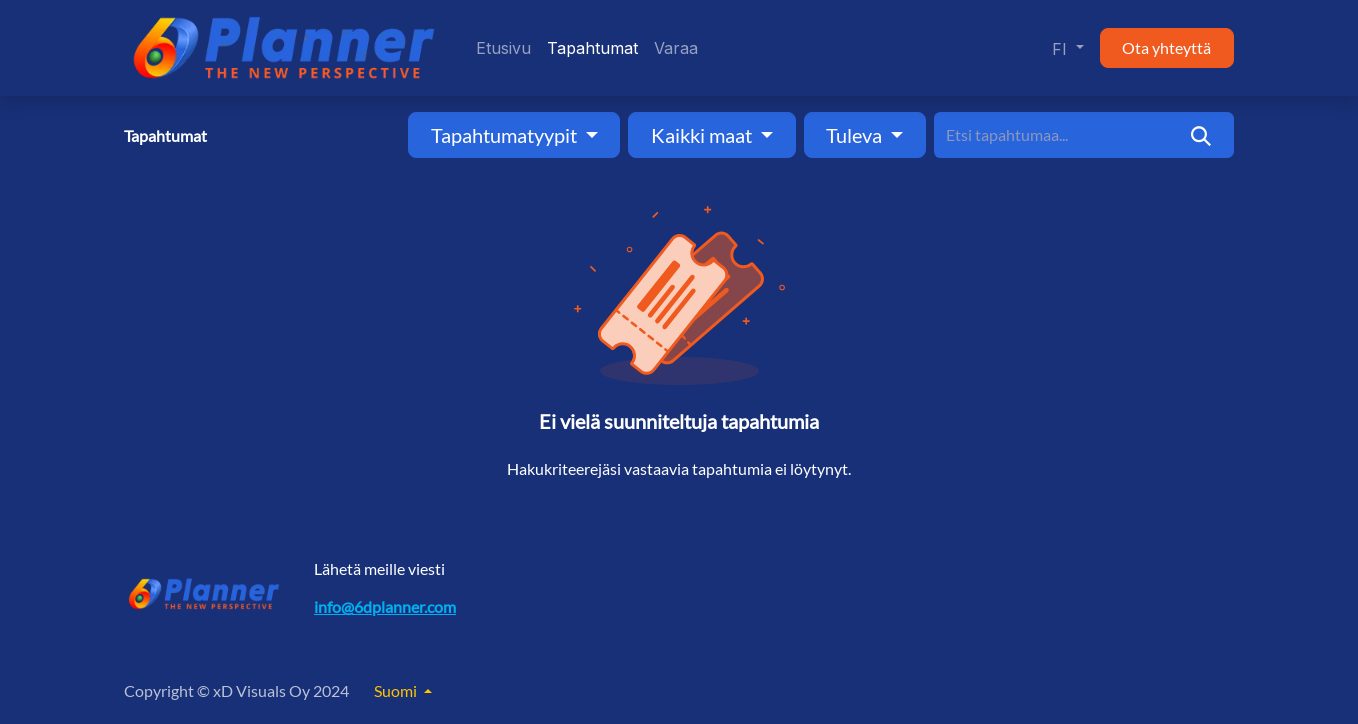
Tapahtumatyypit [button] (506, 135)
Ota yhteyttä (1166, 47)
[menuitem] (503, 48)
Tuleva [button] (856, 135)
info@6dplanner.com (385, 606)
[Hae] (1201, 135)
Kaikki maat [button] (703, 135)
